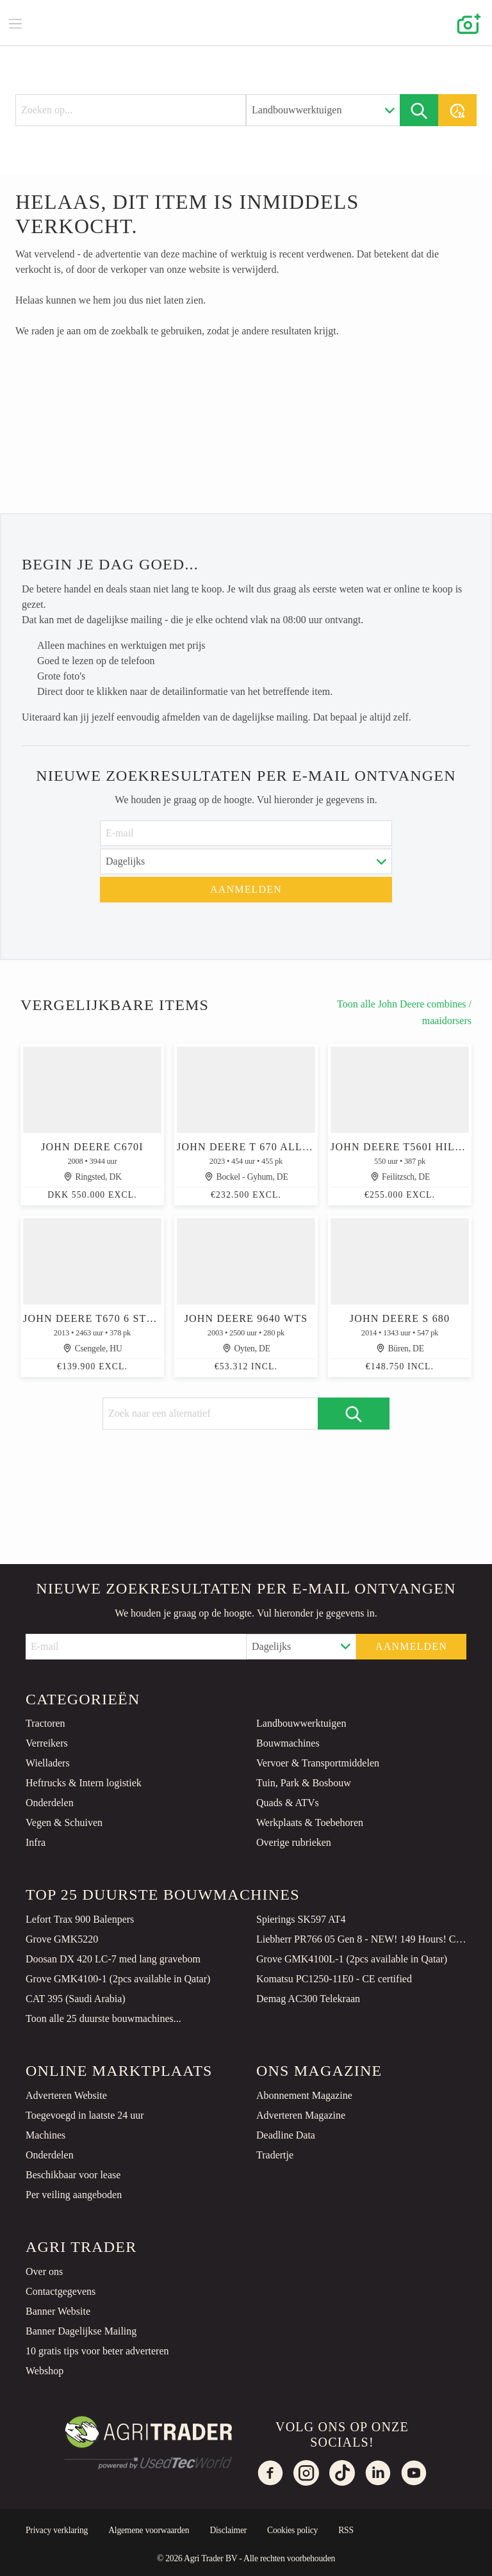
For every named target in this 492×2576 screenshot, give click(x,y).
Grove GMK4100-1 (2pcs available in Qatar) (118, 1978)
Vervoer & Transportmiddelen (317, 1762)
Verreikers (47, 1743)
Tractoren (45, 1723)
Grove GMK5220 (62, 1939)
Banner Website (58, 2311)
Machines (45, 2135)
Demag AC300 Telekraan (308, 1998)
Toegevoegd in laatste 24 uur (85, 2115)
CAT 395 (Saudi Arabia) (76, 1998)
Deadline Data (285, 2135)
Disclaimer (228, 2530)
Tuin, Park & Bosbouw (303, 1782)
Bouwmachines (288, 1743)
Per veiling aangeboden (74, 2194)
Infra (35, 1842)
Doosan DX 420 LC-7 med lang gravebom (113, 1958)
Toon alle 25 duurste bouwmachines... (103, 2018)
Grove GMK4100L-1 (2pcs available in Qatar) (351, 1958)
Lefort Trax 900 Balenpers (80, 1919)
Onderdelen (50, 1802)
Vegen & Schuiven (64, 1822)
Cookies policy (292, 2530)
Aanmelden (246, 889)
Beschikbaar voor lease (73, 2174)
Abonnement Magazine (304, 2095)
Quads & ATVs (287, 1802)
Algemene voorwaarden (148, 2530)
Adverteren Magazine (300, 2115)
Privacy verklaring (57, 2530)
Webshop (44, 2370)
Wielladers (48, 1762)
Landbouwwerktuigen (301, 1723)
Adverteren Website (66, 2095)
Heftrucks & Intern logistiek (84, 1782)
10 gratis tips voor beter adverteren (97, 2350)
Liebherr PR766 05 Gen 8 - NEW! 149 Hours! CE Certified (361, 1939)
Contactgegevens (60, 2291)
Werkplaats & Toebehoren (309, 1822)
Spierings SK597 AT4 (301, 1919)
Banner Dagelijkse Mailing (81, 2331)
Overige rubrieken (293, 1842)
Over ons (44, 2271)
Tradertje (274, 2154)
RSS (346, 2530)
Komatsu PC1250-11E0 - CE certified (334, 1978)
